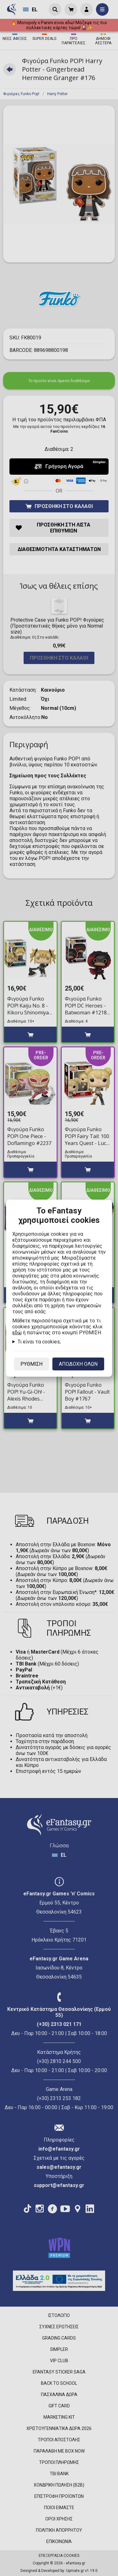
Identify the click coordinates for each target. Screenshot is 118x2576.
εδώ (17, 1333)
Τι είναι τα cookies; (39, 1342)
